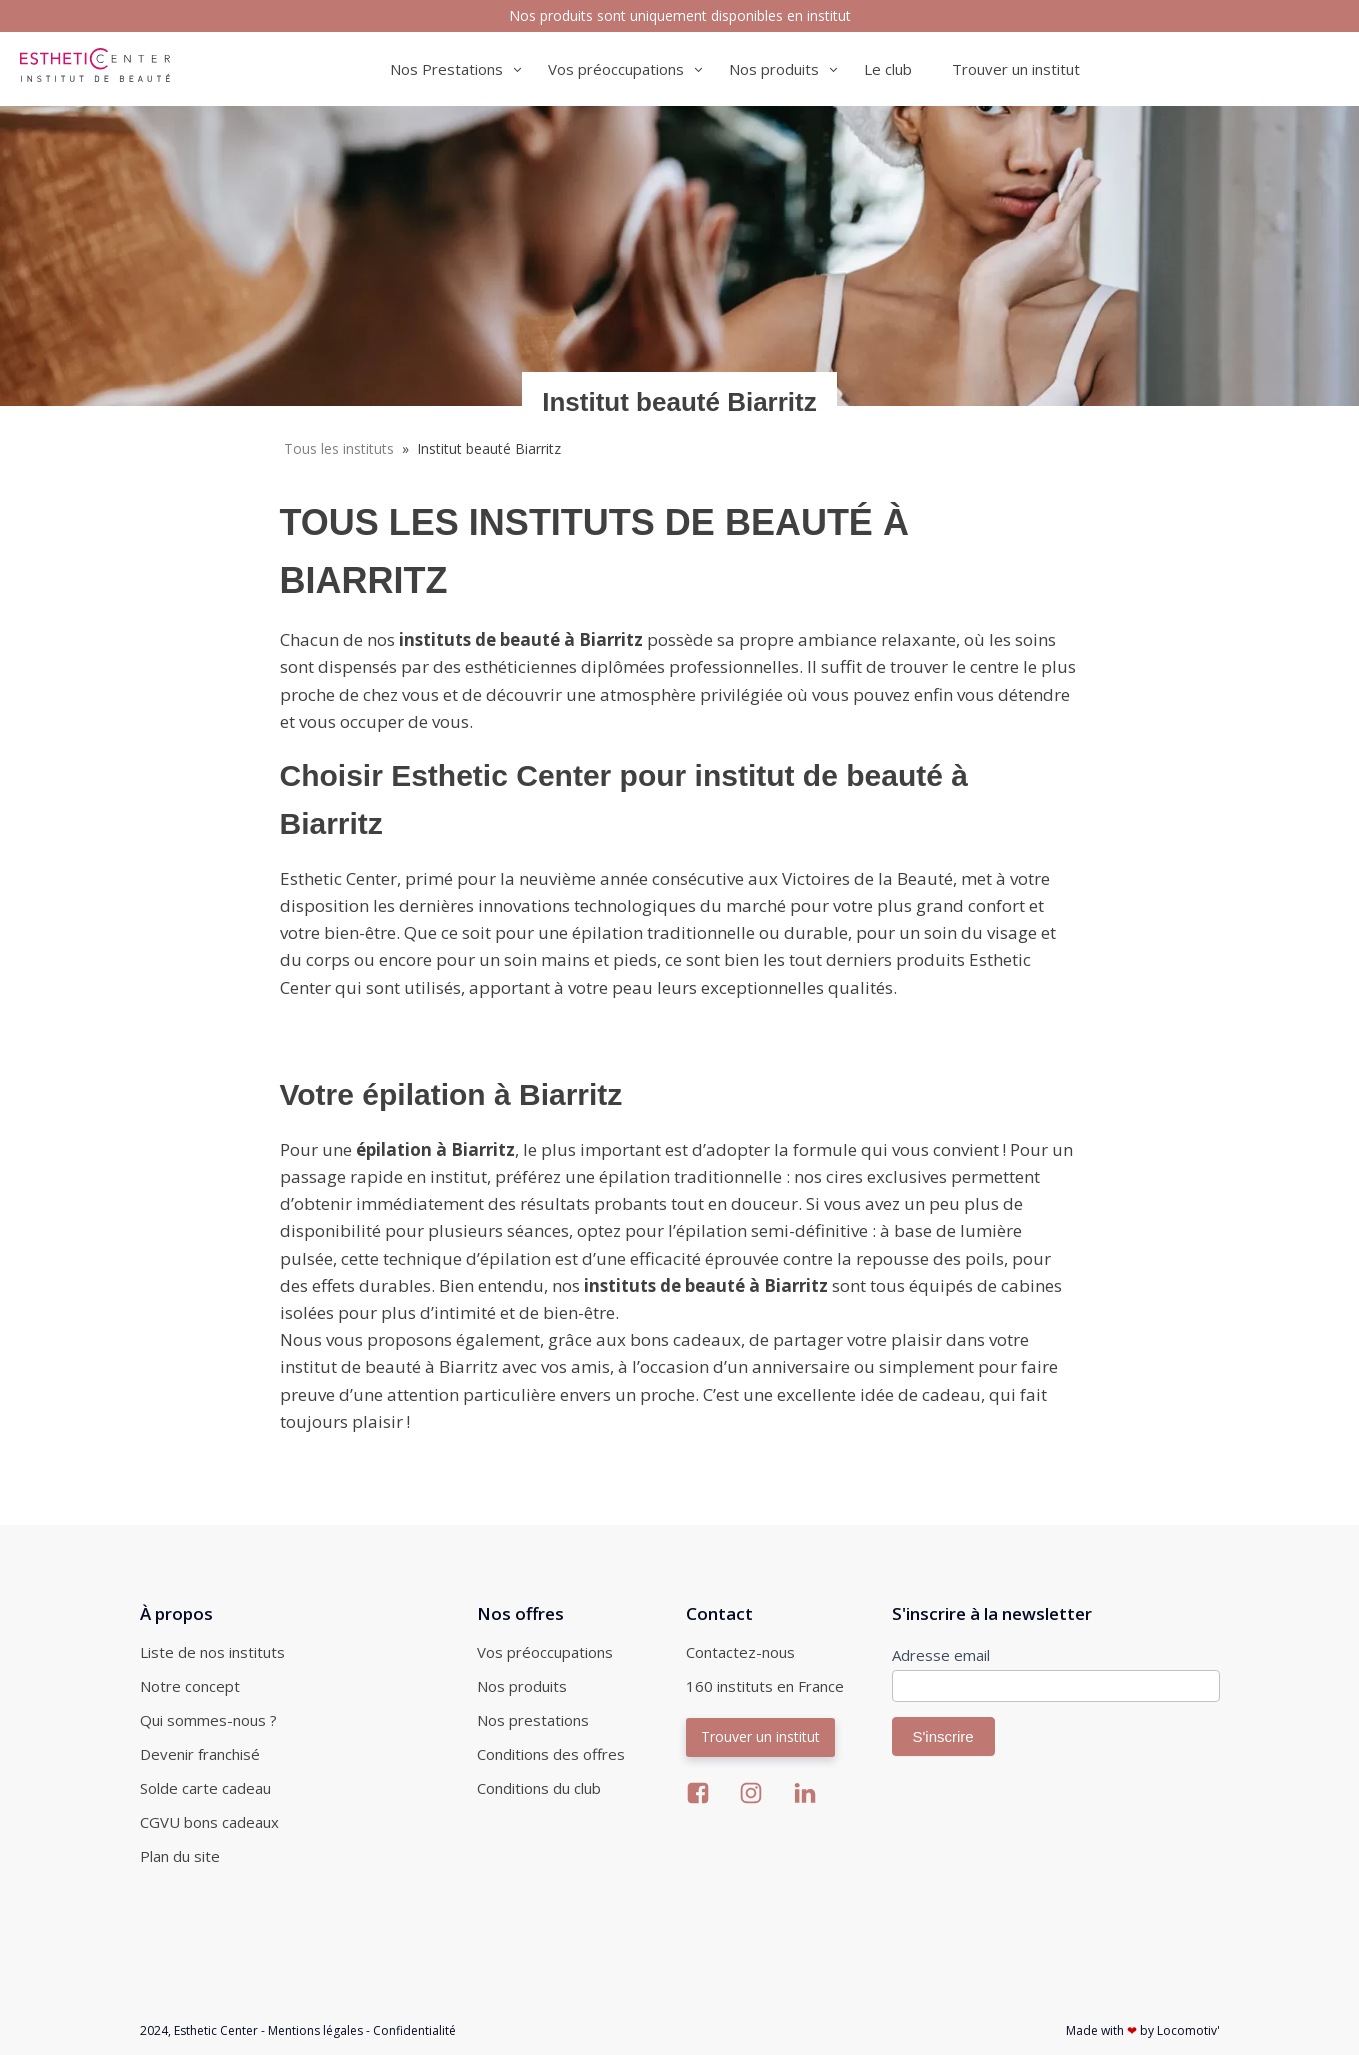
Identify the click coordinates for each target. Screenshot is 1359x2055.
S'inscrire (943, 1736)
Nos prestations (533, 1720)
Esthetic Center (216, 2030)
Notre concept (190, 1686)
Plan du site (180, 1856)
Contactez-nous (740, 1652)
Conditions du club (539, 1788)
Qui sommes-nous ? (208, 1720)
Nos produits (522, 1686)
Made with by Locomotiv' (1143, 2030)
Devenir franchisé (200, 1754)
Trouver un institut (1016, 69)
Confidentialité (414, 2030)
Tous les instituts (339, 448)
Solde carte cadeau (205, 1788)
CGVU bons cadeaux (209, 1822)
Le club (888, 69)
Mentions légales (315, 2030)
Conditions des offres (551, 1754)
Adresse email (941, 1655)
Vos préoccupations (545, 1652)
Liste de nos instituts (212, 1652)
